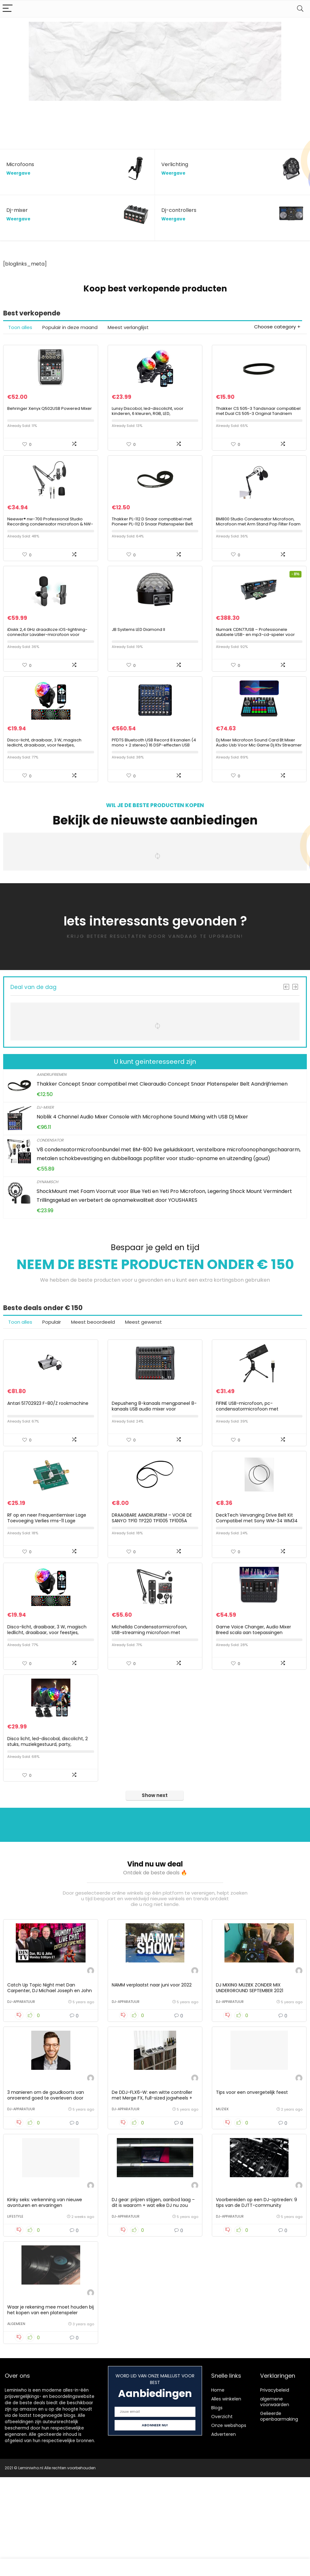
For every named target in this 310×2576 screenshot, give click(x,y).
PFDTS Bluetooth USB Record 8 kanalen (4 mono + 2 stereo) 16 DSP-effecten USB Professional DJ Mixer (154, 778)
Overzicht (222, 2515)
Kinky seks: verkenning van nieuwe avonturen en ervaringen (44, 2293)
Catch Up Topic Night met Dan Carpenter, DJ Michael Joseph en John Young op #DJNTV (49, 2065)
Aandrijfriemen (51, 1107)
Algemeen (16, 2422)
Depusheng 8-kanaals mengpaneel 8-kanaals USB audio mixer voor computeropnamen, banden (154, 1450)
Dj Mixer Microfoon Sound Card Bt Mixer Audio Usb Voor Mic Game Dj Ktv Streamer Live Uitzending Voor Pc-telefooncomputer (259, 780)
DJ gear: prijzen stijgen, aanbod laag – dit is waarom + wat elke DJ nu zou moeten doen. (153, 2296)
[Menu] (7, 8)
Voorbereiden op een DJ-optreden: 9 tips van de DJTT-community (256, 2293)
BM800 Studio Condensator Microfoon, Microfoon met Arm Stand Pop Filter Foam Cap (258, 540)
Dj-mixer (45, 1140)
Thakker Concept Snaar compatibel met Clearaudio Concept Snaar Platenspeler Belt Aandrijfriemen (162, 1116)
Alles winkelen (226, 2498)
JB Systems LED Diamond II (138, 654)
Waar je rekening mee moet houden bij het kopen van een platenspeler (50, 2409)
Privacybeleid (274, 2489)
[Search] (300, 8)
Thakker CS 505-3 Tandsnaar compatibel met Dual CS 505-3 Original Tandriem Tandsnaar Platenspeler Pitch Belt (258, 422)
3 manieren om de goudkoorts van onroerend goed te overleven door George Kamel (45, 2180)
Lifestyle (15, 2306)
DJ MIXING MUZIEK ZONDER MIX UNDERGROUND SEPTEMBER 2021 (249, 2062)
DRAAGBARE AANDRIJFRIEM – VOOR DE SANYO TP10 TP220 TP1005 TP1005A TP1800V (152, 1570)
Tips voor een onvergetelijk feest (252, 2175)
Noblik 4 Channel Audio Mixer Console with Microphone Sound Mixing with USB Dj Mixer (142, 1149)
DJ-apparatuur (21, 2075)
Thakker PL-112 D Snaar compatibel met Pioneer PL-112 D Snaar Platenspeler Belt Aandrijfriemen (152, 540)
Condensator (50, 1173)
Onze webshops (228, 2524)
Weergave (18, 173)
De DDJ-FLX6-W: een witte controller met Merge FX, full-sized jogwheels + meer (152, 2180)
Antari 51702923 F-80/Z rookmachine (47, 1444)
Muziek (222, 2191)
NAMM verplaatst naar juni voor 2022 (152, 2059)
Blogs (217, 2506)
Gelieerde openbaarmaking (279, 2515)
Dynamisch (47, 1214)
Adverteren (223, 2533)
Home (217, 2489)
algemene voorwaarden (274, 2501)
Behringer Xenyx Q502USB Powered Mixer (49, 417)
